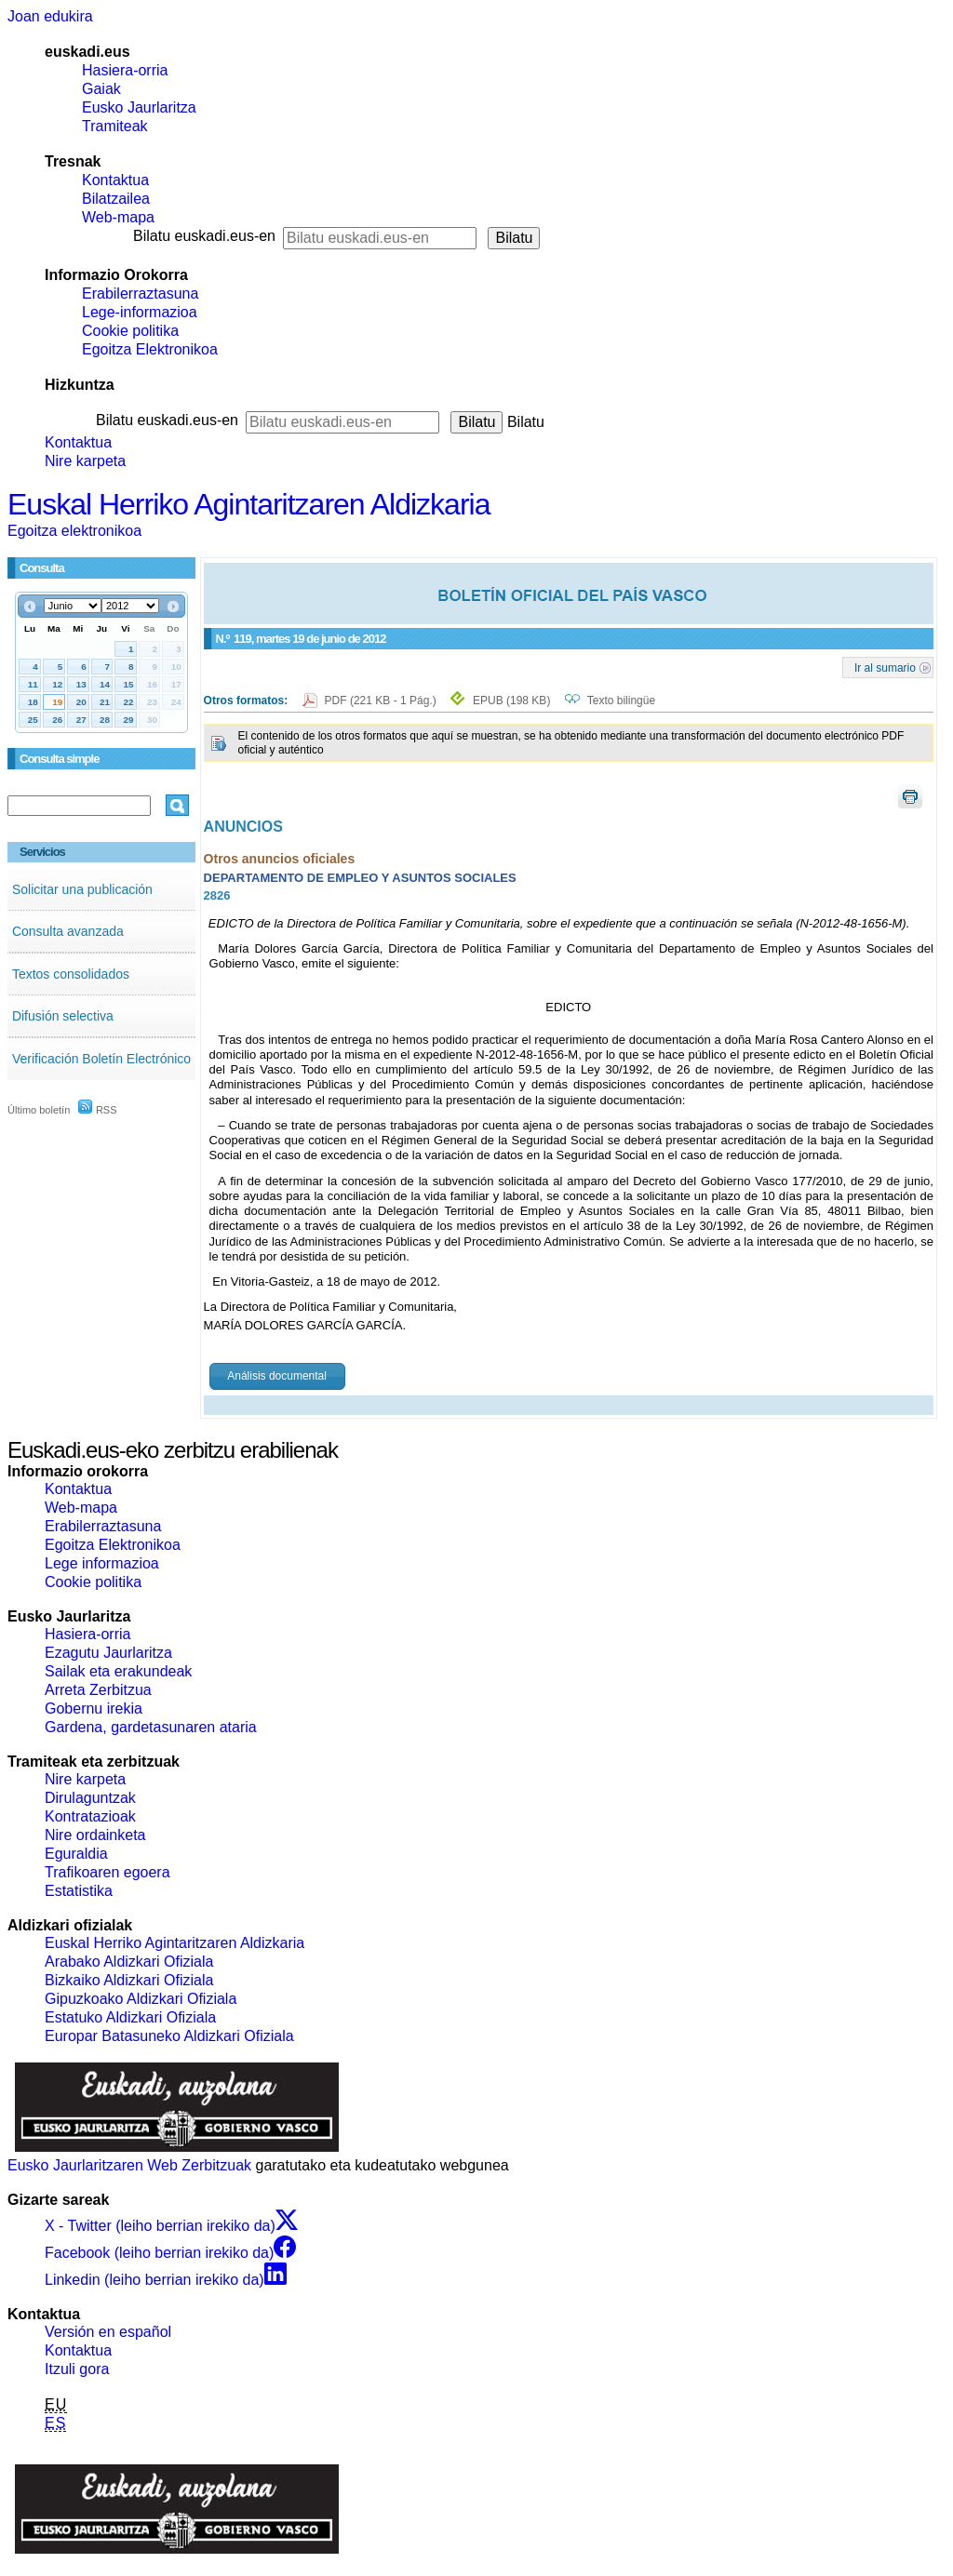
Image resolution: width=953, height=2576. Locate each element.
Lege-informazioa (139, 312)
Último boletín (38, 1109)
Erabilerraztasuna (140, 293)
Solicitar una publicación (82, 889)
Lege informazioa (102, 1563)
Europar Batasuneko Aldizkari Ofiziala (169, 2036)
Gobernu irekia (93, 1708)
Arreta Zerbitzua (98, 1690)
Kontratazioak (90, 1816)
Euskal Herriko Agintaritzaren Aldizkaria (248, 504)
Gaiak (101, 89)
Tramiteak (115, 126)
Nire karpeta (85, 461)
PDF (382, 700)
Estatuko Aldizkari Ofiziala (130, 2017)
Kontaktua (115, 180)
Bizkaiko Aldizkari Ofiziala (129, 1980)
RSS (97, 1109)
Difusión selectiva (63, 1015)
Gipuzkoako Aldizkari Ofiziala (140, 1999)
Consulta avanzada (68, 931)
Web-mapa (118, 217)
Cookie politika (130, 331)
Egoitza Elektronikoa (150, 349)
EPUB (511, 700)
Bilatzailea (116, 199)
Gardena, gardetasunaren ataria (151, 1727)
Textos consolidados (70, 974)
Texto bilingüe (621, 700)
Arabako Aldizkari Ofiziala (129, 1961)
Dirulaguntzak (90, 1798)
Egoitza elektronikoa (74, 531)
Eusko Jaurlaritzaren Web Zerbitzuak (129, 2165)
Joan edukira (50, 16)
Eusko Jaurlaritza (139, 107)
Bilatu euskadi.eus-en (204, 236)
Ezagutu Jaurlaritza (108, 1653)
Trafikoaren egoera (107, 1872)
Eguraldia (76, 1854)
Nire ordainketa (95, 1835)
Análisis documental (277, 1375)
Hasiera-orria (125, 70)
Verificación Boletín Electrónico (101, 1058)
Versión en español (108, 2332)
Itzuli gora (77, 2369)
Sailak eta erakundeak (118, 1671)
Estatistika (79, 1891)
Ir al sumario (885, 667)
